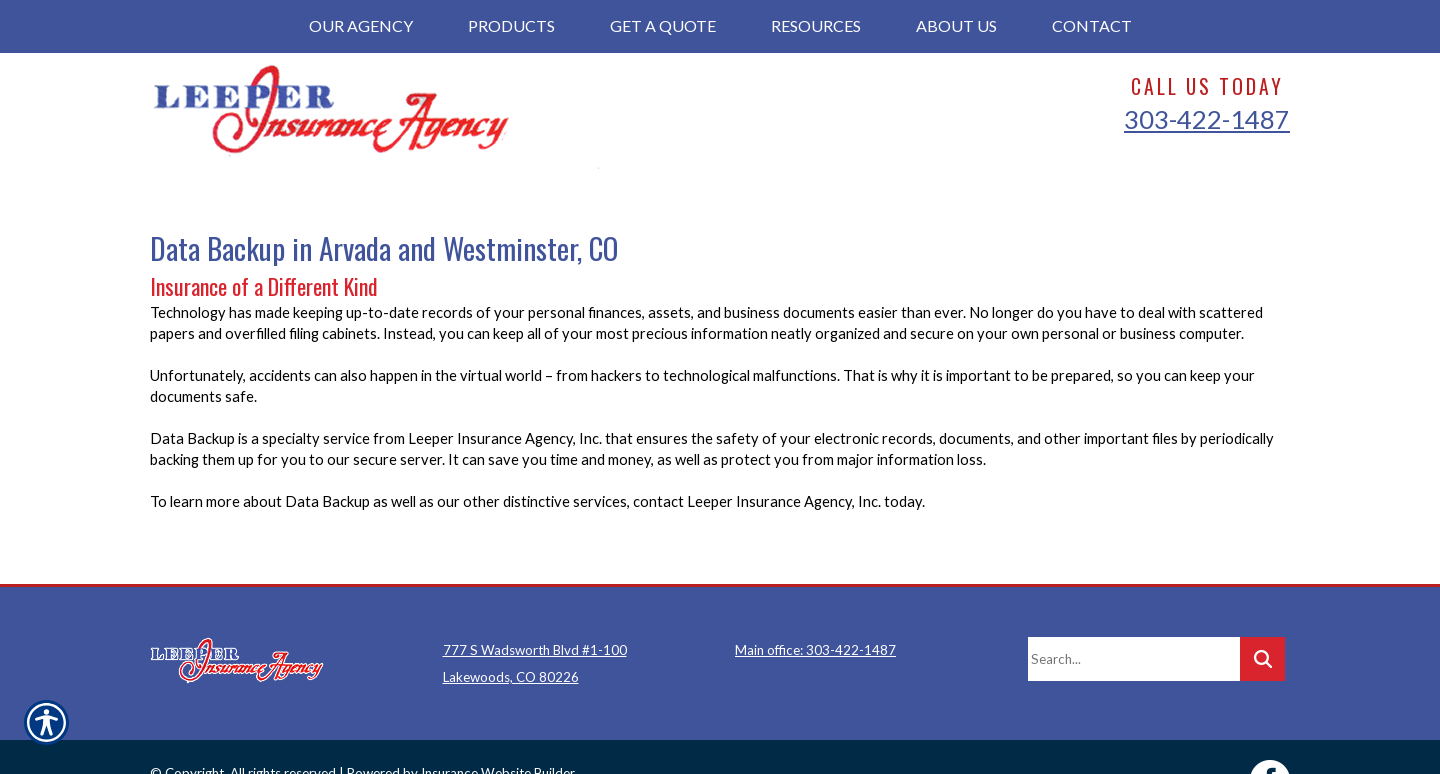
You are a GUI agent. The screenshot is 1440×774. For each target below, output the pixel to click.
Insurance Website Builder (498, 727)
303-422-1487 (1207, 119)
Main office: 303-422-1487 (815, 604)
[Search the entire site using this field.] (1134, 613)
